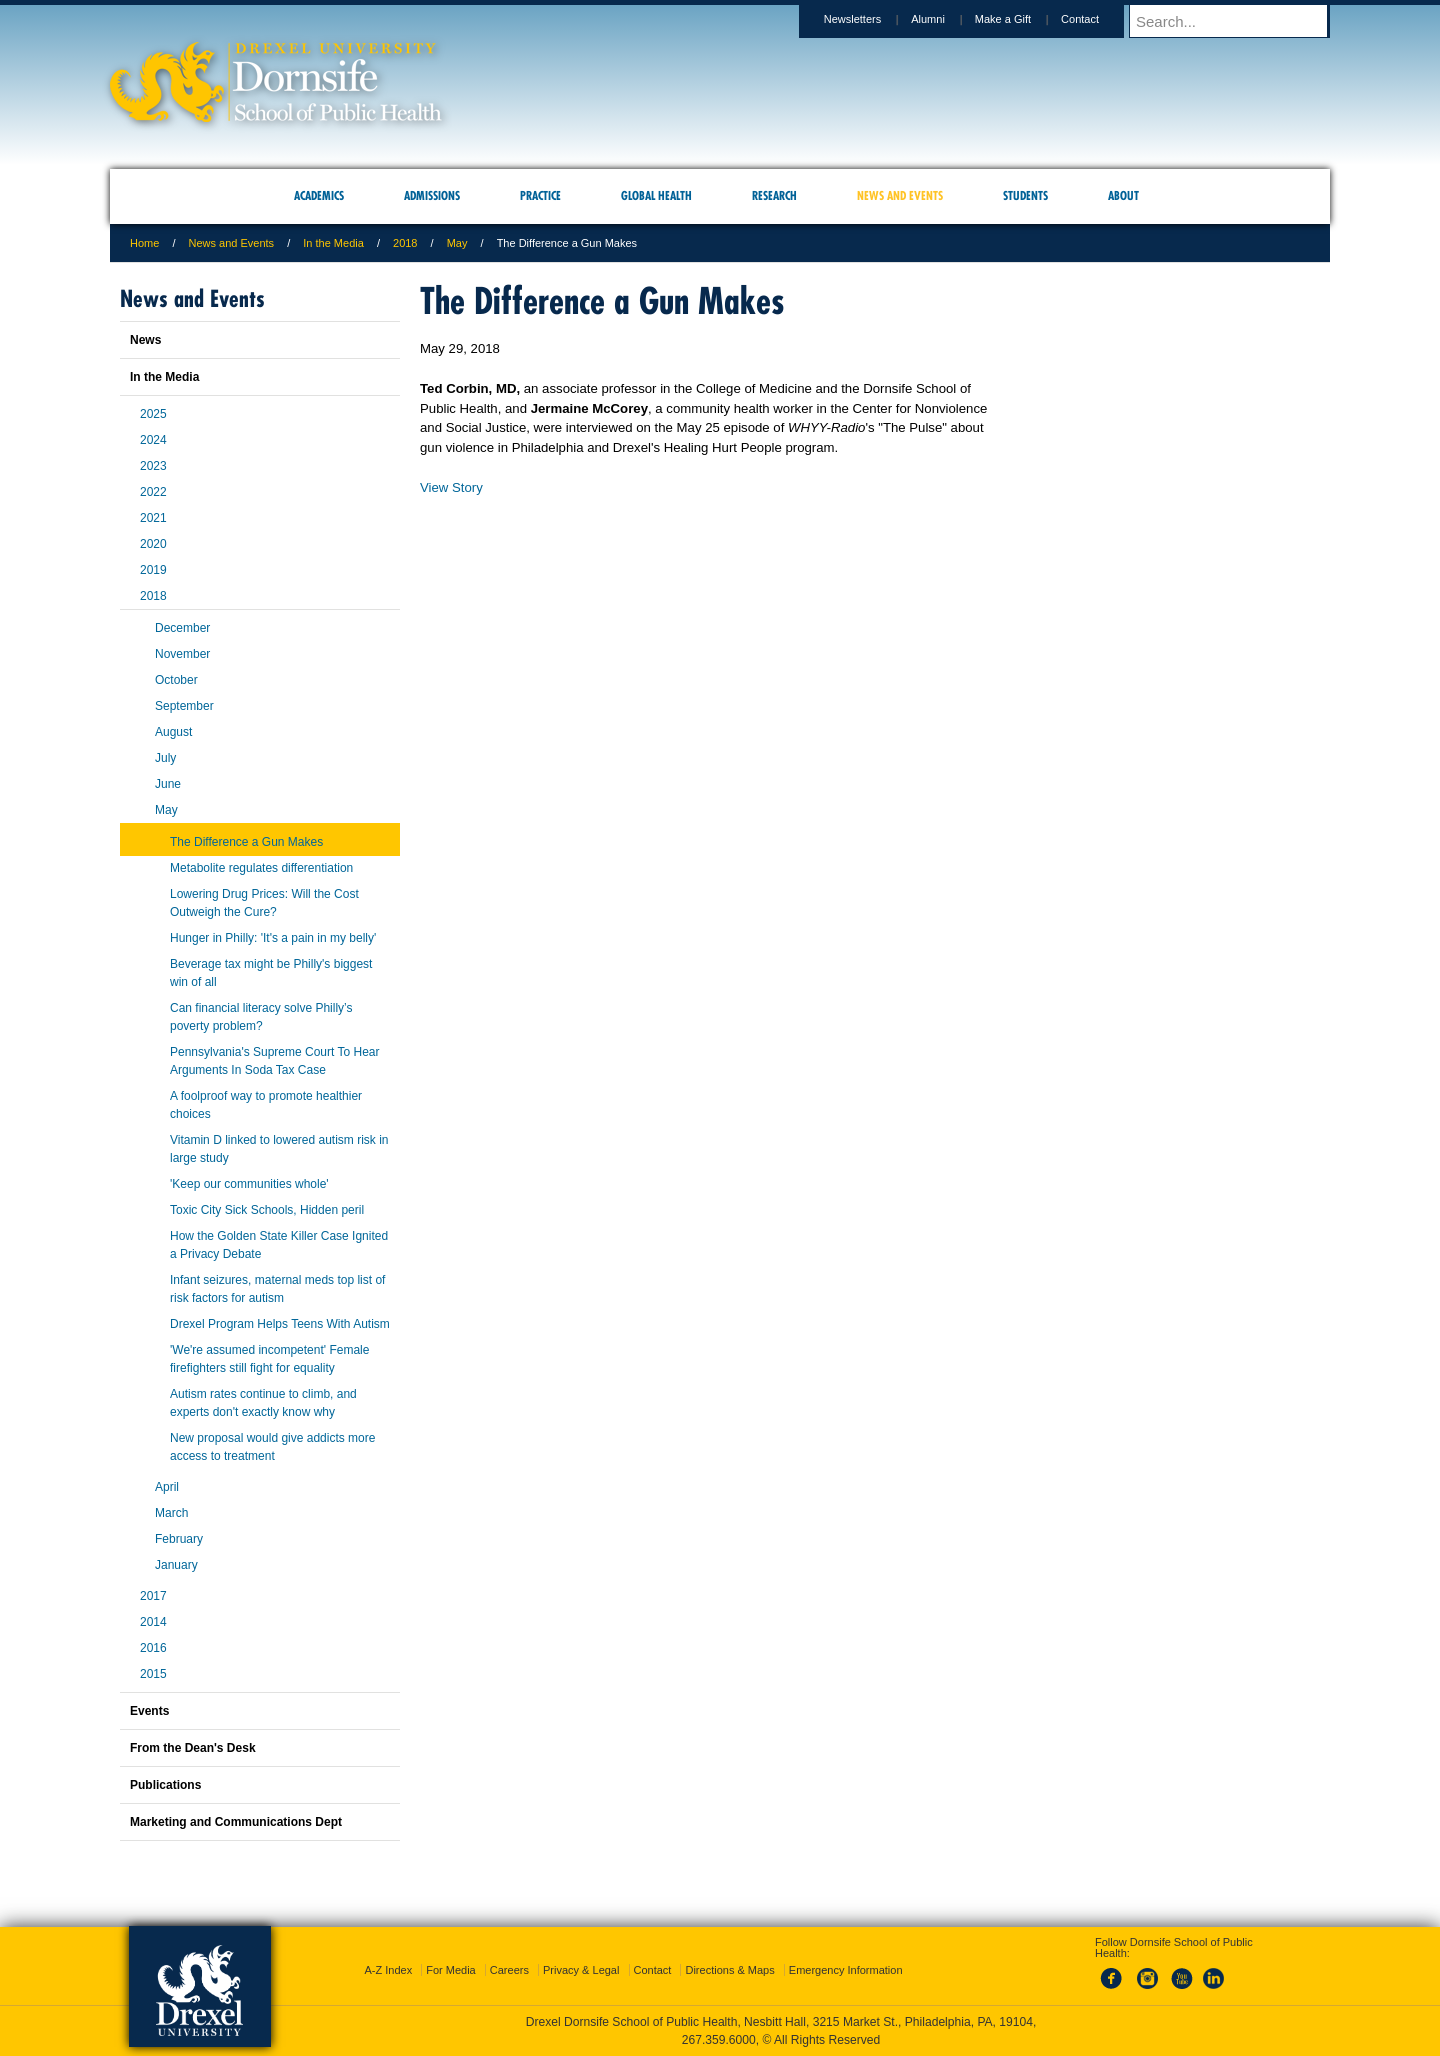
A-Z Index (388, 1970)
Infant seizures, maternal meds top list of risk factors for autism (277, 1289)
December (182, 628)
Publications (165, 1785)
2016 (153, 1648)
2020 (153, 544)
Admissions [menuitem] (432, 195)
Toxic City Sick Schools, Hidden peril (267, 1210)
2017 (153, 1596)
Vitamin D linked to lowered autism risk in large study (279, 1149)
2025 (153, 414)
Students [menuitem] (1025, 195)
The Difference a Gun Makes (246, 842)
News (145, 340)
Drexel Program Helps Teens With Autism (280, 1324)
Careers (509, 1970)
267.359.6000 (719, 2040)
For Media (451, 1970)
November (182, 654)
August (173, 732)
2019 (153, 570)
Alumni (947, 19)
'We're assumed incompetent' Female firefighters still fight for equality (269, 1359)
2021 (153, 518)
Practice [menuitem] (540, 195)
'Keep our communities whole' (249, 1184)
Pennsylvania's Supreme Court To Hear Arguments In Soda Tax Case (275, 1061)
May (457, 243)
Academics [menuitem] (319, 195)
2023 (153, 466)
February (179, 1539)
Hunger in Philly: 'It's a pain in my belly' (273, 938)
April (167, 1487)
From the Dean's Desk (193, 1748)
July (165, 758)
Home (144, 243)
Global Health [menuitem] (656, 195)
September (184, 706)
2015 (153, 1674)
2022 (153, 492)
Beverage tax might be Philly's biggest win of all (271, 973)
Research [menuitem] (774, 195)
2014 (153, 1622)
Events (149, 1711)
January (176, 1565)
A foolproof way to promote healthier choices (266, 1105)
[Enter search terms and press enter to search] (1239, 21)
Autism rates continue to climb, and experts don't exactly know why (263, 1403)
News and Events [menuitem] (900, 195)
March (171, 1513)
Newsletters (871, 19)
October (176, 680)
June (168, 784)
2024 (153, 440)
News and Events (232, 243)
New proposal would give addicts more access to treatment (272, 1447)
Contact (1099, 19)
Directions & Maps (729, 1970)
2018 (405, 243)
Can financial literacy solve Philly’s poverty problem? (261, 1017)
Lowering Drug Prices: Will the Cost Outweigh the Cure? (264, 903)
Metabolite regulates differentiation (261, 868)
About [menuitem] (1123, 195)
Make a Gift (1022, 19)
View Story (451, 487)
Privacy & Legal (581, 1970)
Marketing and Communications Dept (236, 1822)
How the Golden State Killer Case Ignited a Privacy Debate (279, 1245)
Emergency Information (846, 1970)
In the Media (333, 243)
